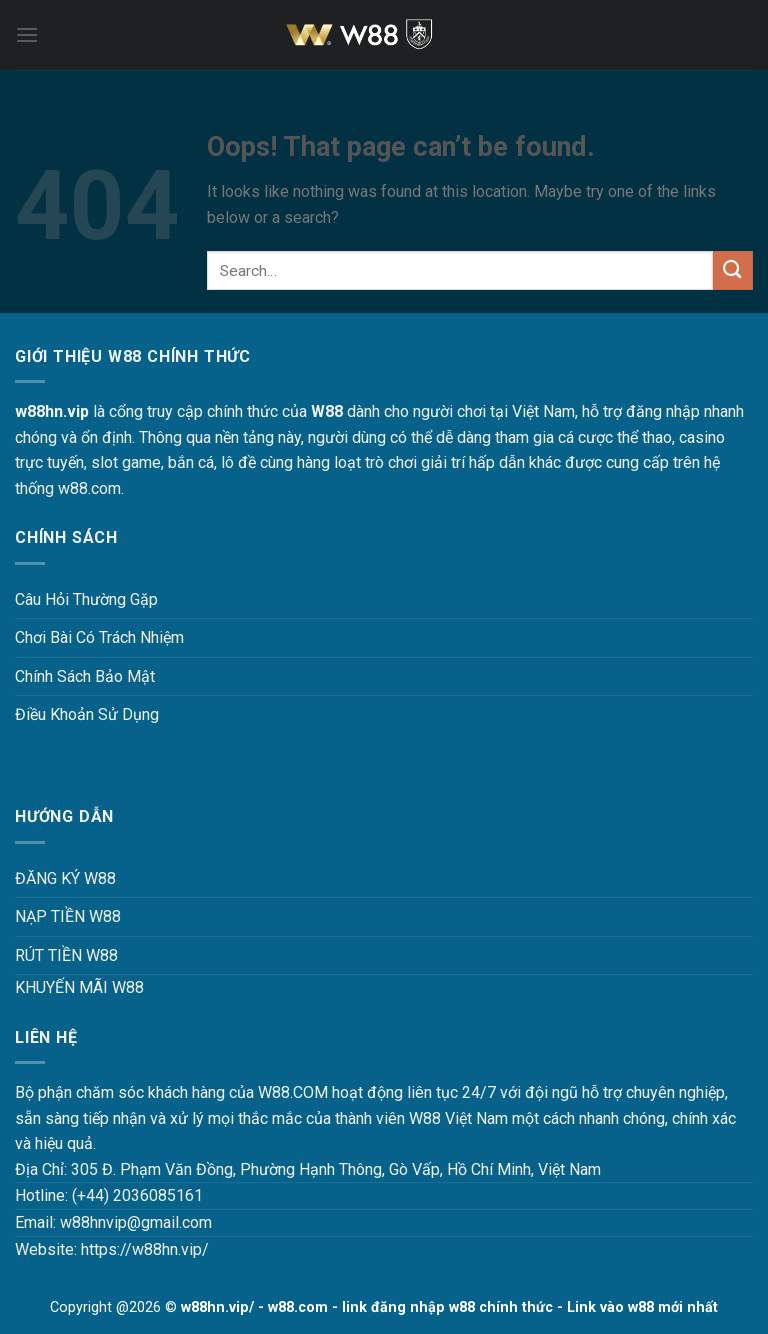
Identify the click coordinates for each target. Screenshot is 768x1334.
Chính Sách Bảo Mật (85, 676)
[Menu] (27, 34)
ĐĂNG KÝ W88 (65, 878)
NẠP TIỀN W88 (68, 916)
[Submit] (733, 270)
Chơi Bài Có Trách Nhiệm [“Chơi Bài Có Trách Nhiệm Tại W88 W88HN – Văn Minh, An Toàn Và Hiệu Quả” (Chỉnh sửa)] (99, 637)
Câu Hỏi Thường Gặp (86, 599)
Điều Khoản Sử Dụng (87, 714)
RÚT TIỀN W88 (66, 955)
